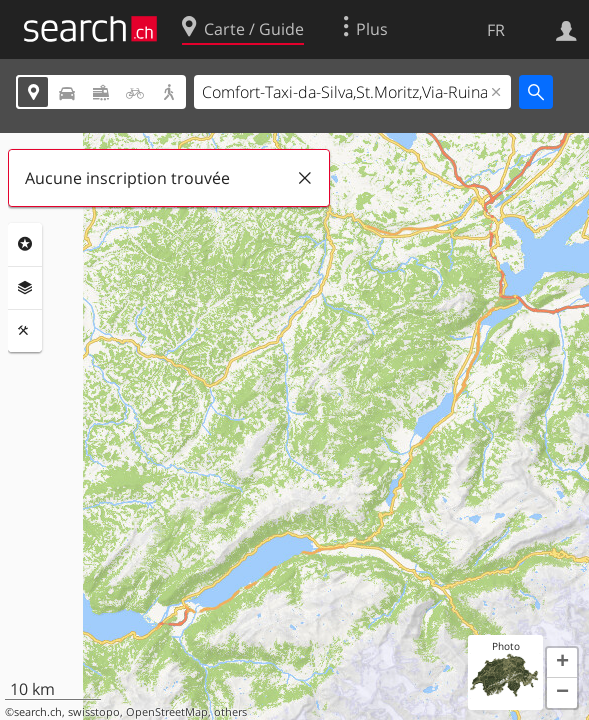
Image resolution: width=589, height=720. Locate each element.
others (230, 712)
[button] (562, 663)
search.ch (38, 712)
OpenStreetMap (167, 712)
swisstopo (94, 712)
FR (496, 30)
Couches (25, 288)
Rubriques (25, 244)
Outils (25, 331)
